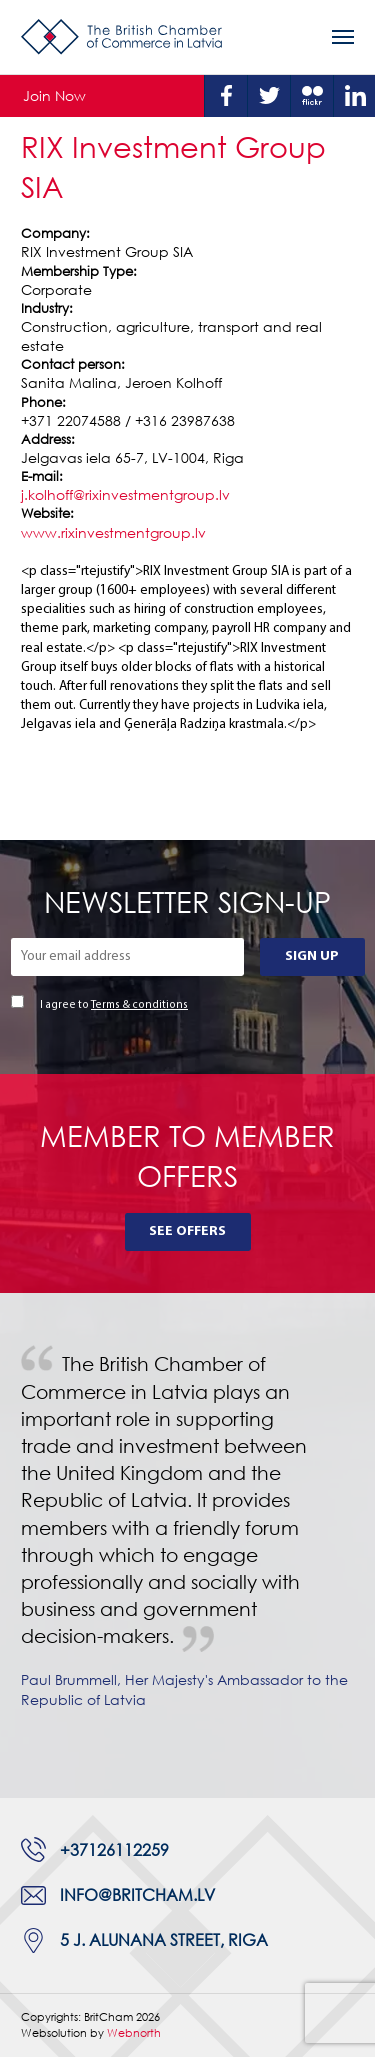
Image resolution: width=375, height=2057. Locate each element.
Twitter (269, 96)
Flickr (312, 96)
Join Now (54, 95)
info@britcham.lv (137, 1895)
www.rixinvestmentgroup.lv (113, 532)
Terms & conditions (139, 1005)
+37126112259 (114, 1850)
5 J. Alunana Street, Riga (164, 1940)
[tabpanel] (187, 1545)
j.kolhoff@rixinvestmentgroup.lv (125, 494)
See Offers (187, 1231)
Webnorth (134, 2032)
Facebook (226, 96)
